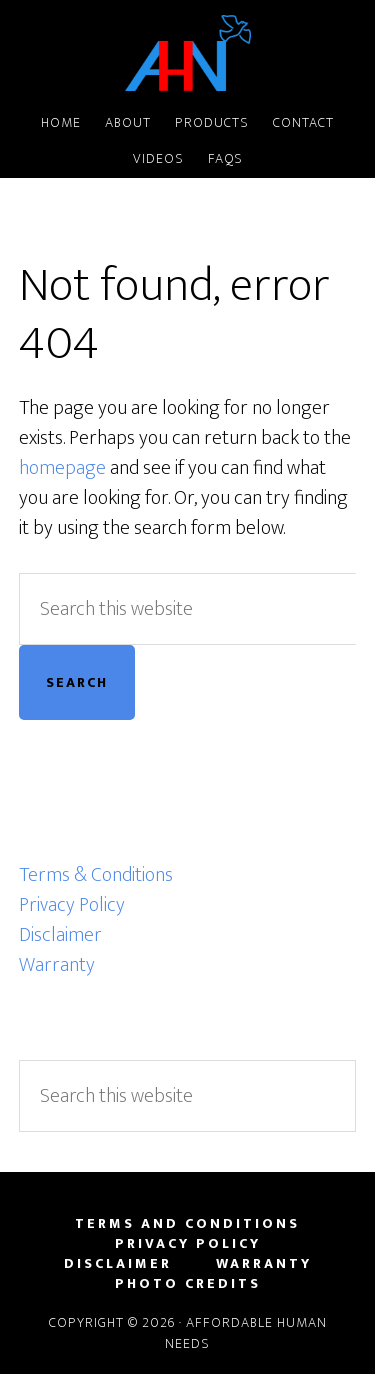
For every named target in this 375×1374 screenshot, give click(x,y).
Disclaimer (60, 935)
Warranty (57, 965)
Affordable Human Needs (188, 53)
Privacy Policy (72, 905)
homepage (62, 468)
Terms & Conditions (96, 875)
